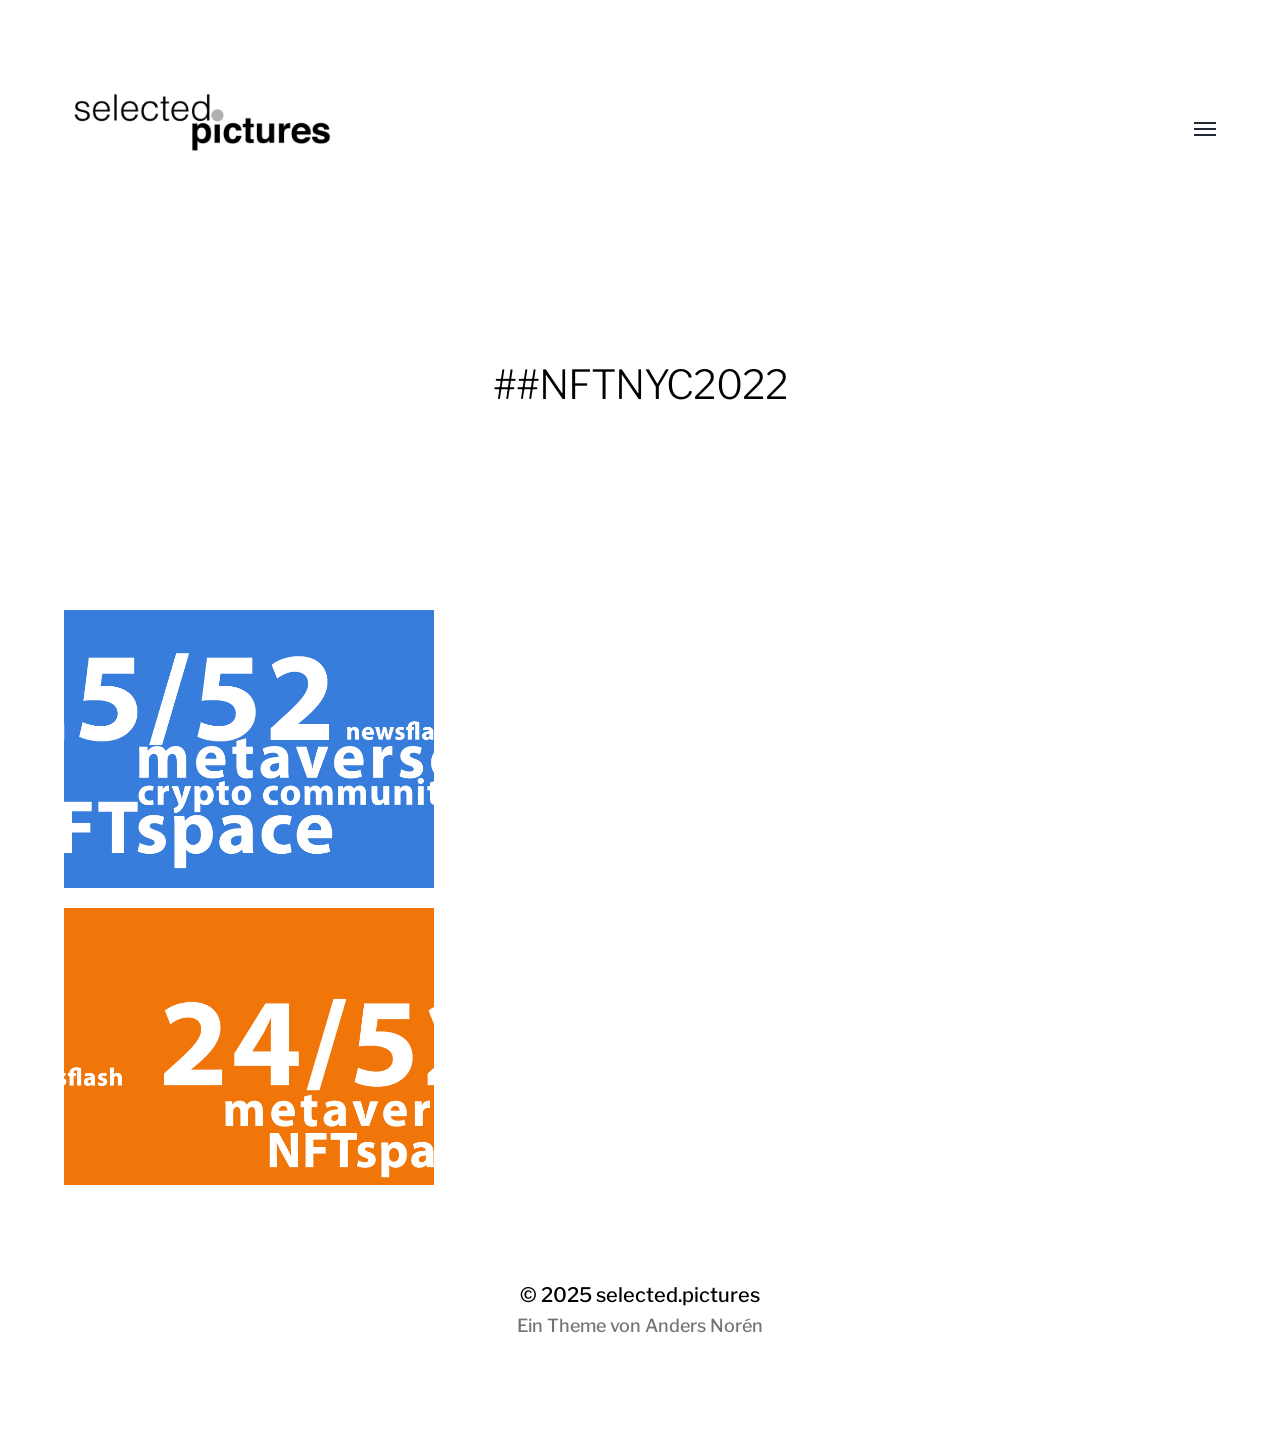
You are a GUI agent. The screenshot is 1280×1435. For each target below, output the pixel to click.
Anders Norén (704, 1325)
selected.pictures (678, 1295)
